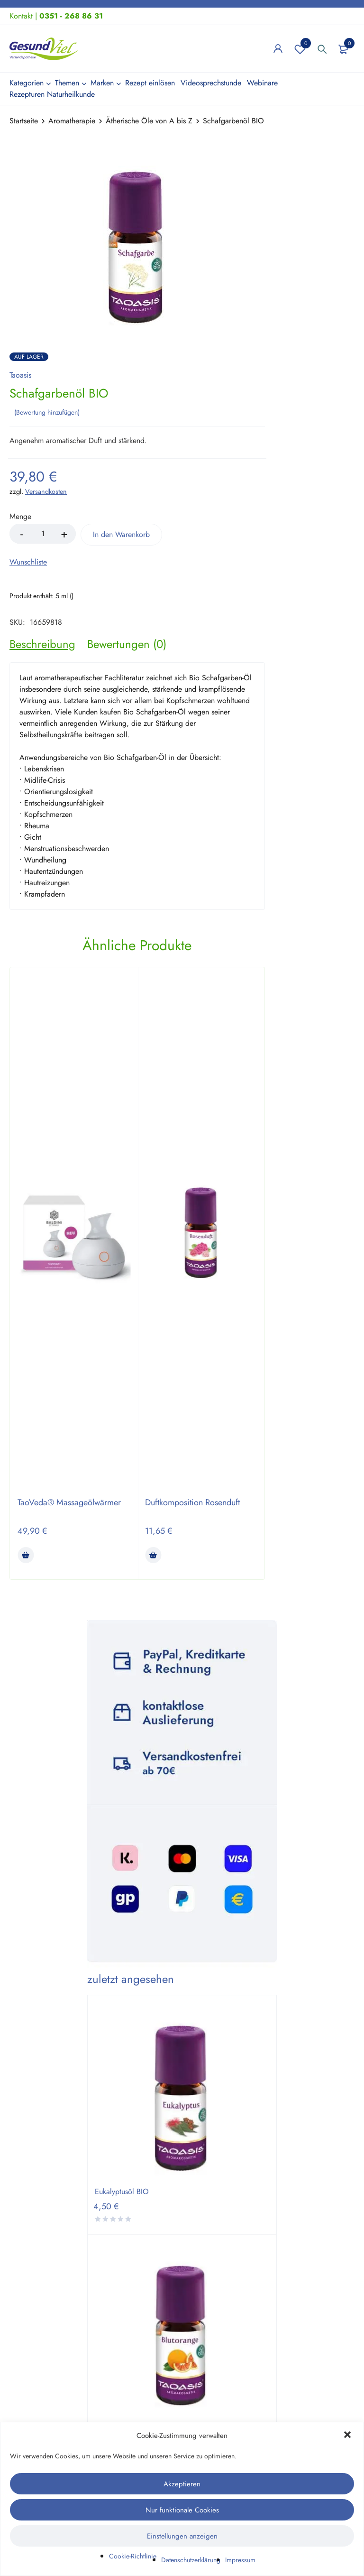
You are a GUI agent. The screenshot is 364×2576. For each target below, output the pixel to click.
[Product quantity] (42, 532)
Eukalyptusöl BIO (122, 2190)
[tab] (42, 642)
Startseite (23, 120)
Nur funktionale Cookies (182, 2510)
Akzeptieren (182, 2484)
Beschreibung (42, 642)
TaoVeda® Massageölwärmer (69, 1500)
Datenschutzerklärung (190, 2560)
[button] (348, 2435)
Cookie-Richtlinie (132, 2556)
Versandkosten (46, 490)
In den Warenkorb (128, 533)
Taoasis (20, 375)
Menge (20, 515)
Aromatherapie (71, 120)
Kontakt (21, 15)
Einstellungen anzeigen (182, 2536)
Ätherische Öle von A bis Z (149, 120)
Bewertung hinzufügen (47, 411)
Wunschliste (300, 49)
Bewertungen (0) (126, 642)
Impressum (240, 2560)
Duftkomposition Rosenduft (192, 1500)
